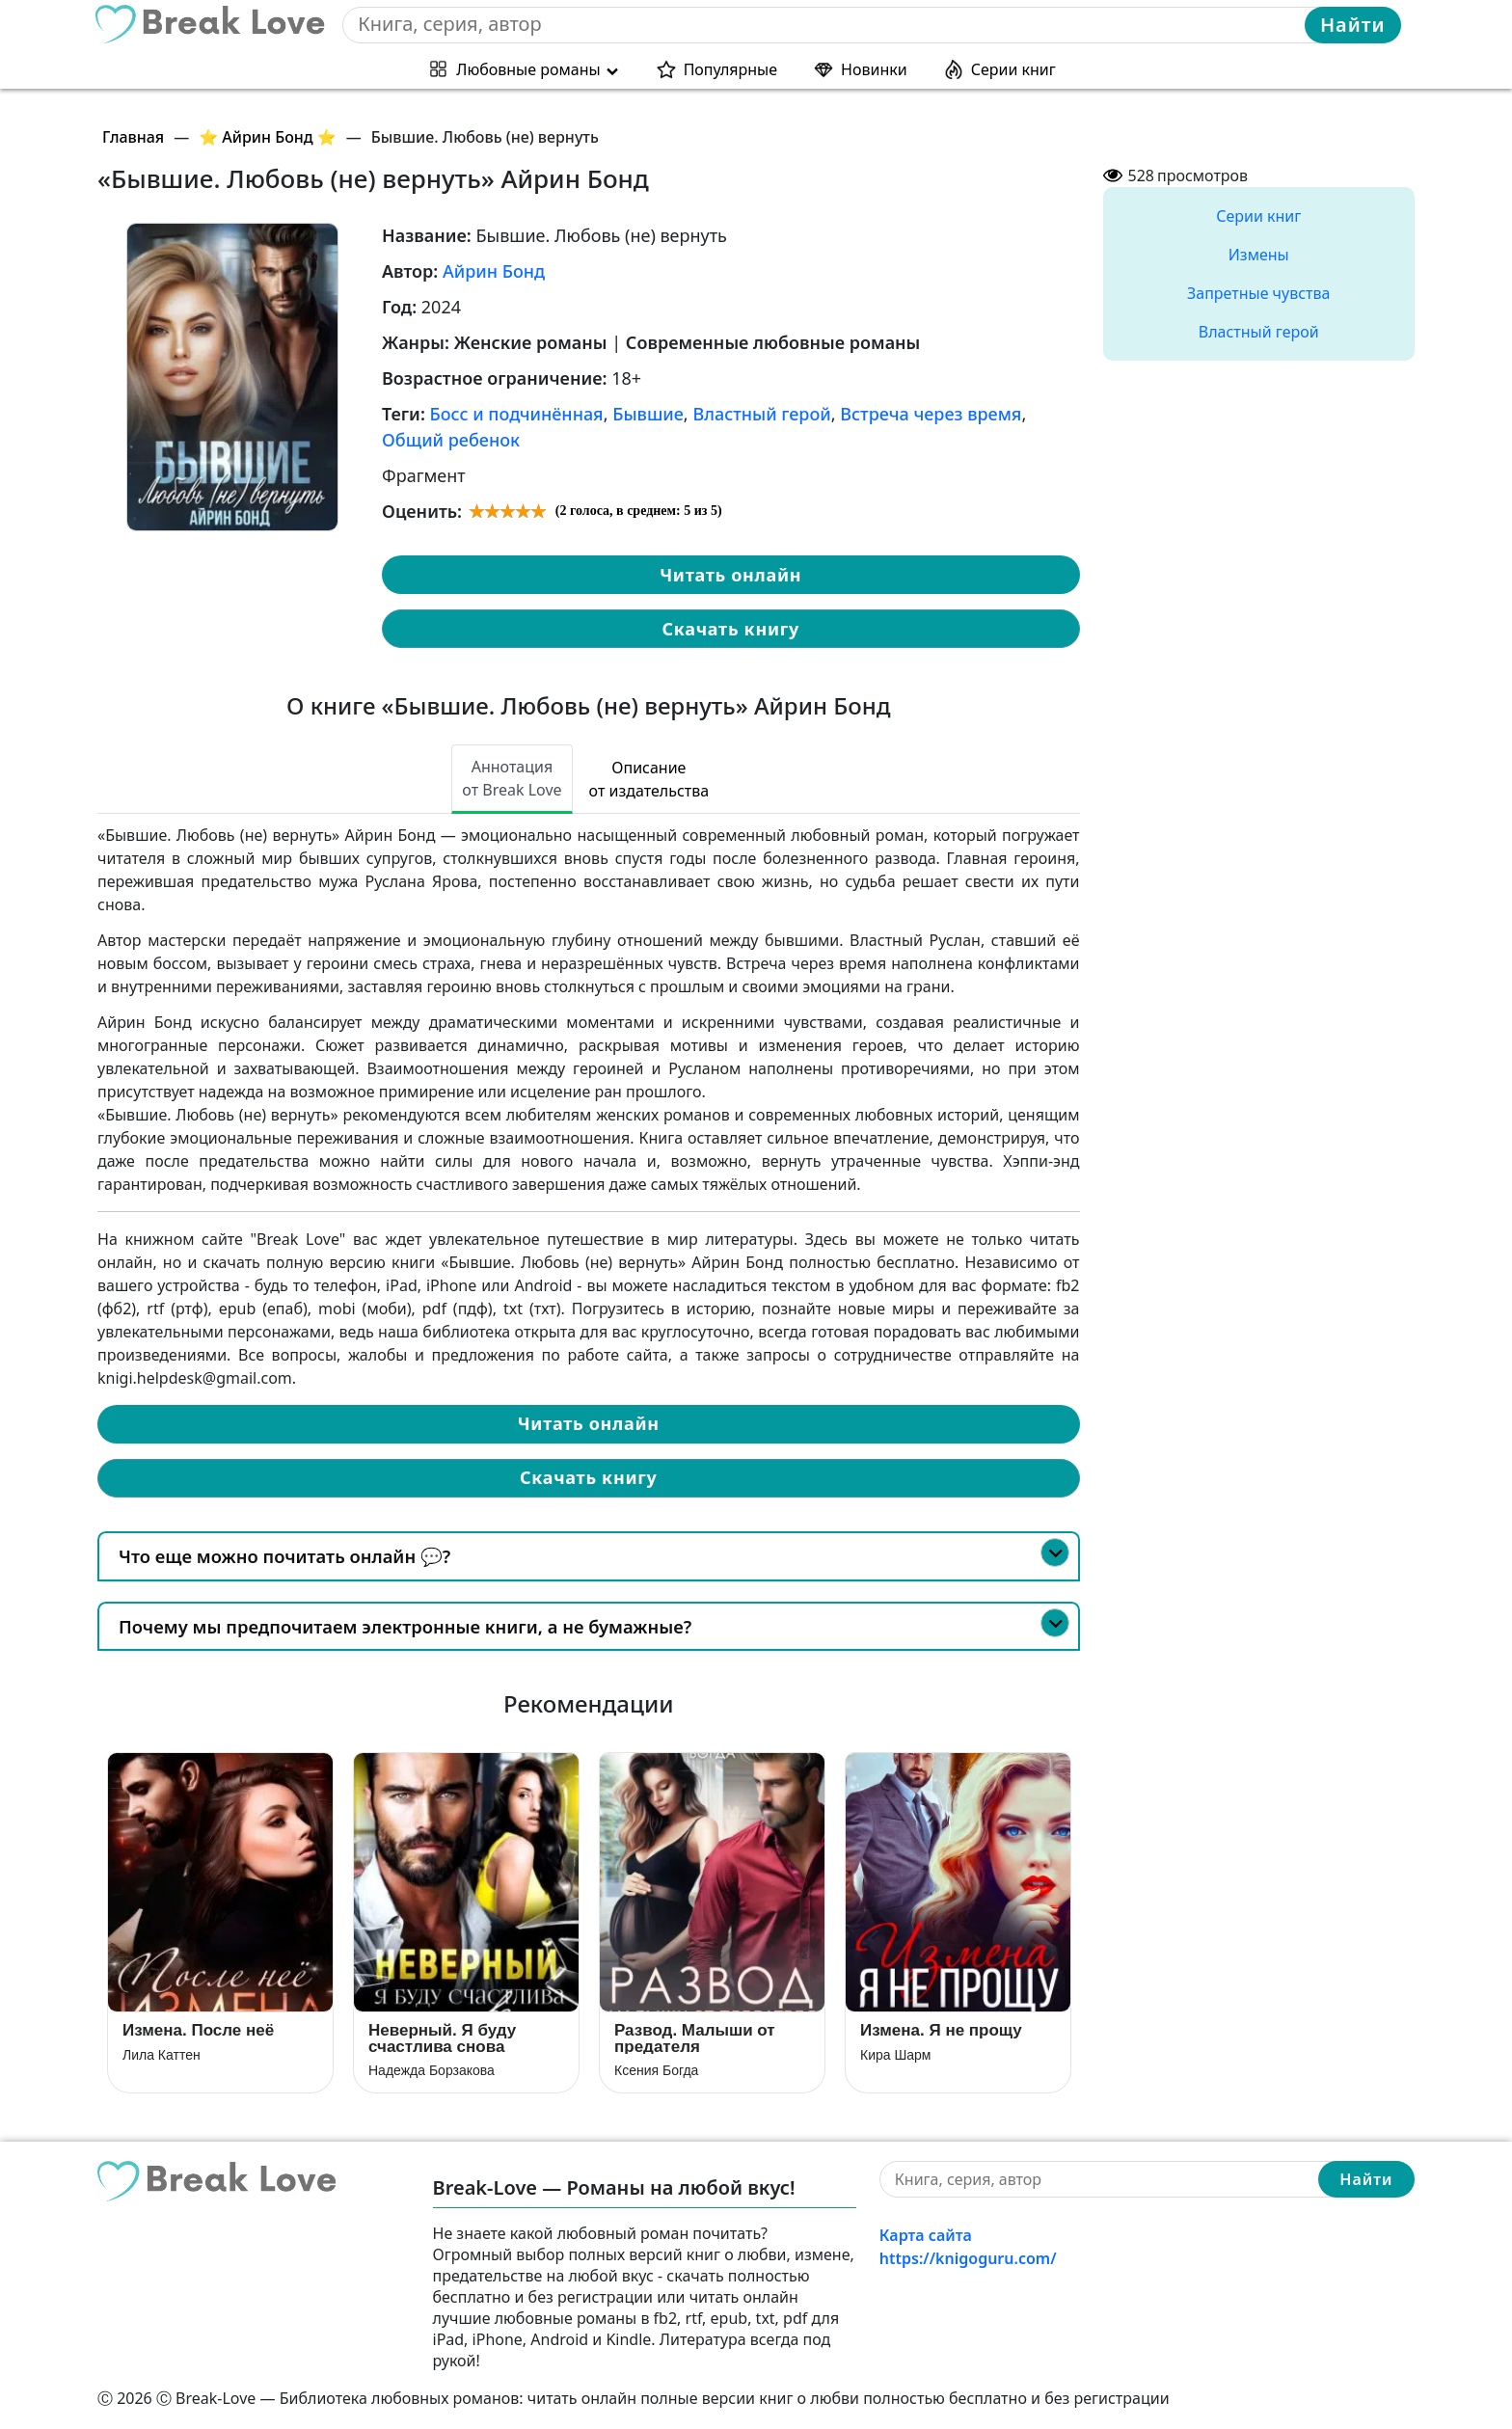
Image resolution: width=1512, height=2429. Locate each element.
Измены (1258, 254)
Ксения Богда (656, 2070)
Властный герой (761, 413)
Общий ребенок (451, 439)
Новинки (874, 69)
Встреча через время (930, 413)
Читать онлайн (730, 574)
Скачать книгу (730, 628)
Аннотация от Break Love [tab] (511, 778)
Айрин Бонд (494, 271)
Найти (1353, 25)
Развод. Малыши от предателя (694, 2038)
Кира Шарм (895, 2055)
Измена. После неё (198, 2030)
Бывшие (648, 413)
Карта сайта (925, 2235)
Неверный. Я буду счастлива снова (442, 2038)
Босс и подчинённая (517, 413)
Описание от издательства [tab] (649, 779)
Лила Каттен (161, 2055)
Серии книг (1013, 69)
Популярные (730, 69)
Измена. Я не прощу (941, 2030)
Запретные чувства (1258, 293)
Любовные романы (528, 69)
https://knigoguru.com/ (968, 2258)
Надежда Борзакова (431, 2070)
